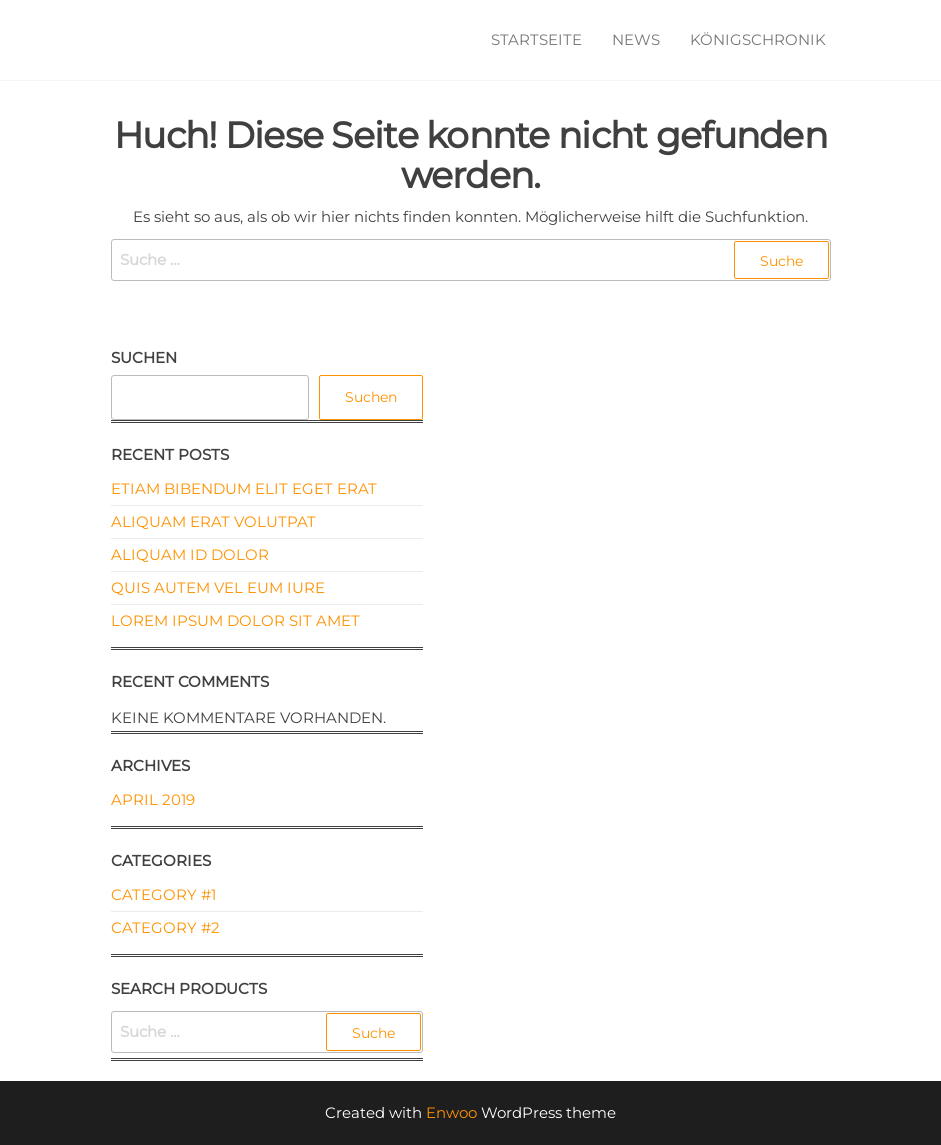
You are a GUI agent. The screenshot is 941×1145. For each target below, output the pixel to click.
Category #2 (165, 927)
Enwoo (451, 1112)
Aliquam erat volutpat (213, 521)
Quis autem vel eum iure (218, 587)
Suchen (144, 357)
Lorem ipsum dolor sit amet (235, 620)
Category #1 (163, 894)
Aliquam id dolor (190, 554)
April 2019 (153, 799)
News (636, 39)
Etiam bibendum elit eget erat (244, 488)
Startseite (536, 39)
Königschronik (758, 39)
